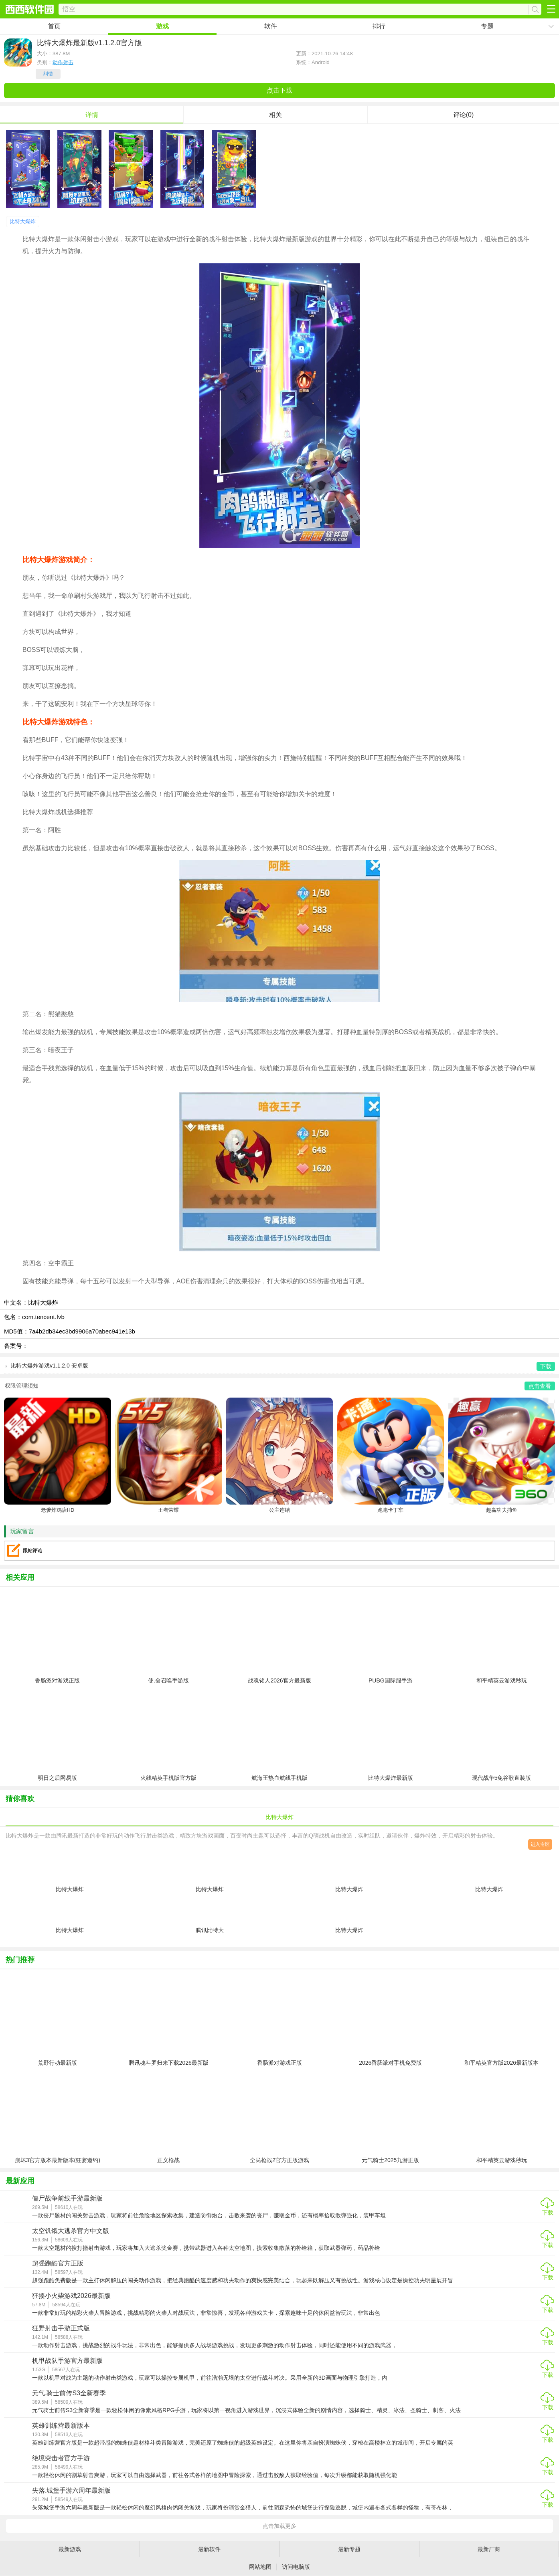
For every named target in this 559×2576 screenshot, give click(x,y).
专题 (487, 26)
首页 (54, 26)
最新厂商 (489, 2549)
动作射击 (63, 62)
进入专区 (540, 1844)
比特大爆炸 (23, 221)
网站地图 (260, 2567)
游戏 (162, 26)
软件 (270, 26)
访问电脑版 (296, 2567)
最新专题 (349, 2549)
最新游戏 (70, 2549)
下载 (547, 2212)
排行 (379, 26)
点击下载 (279, 90)
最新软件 (209, 2549)
